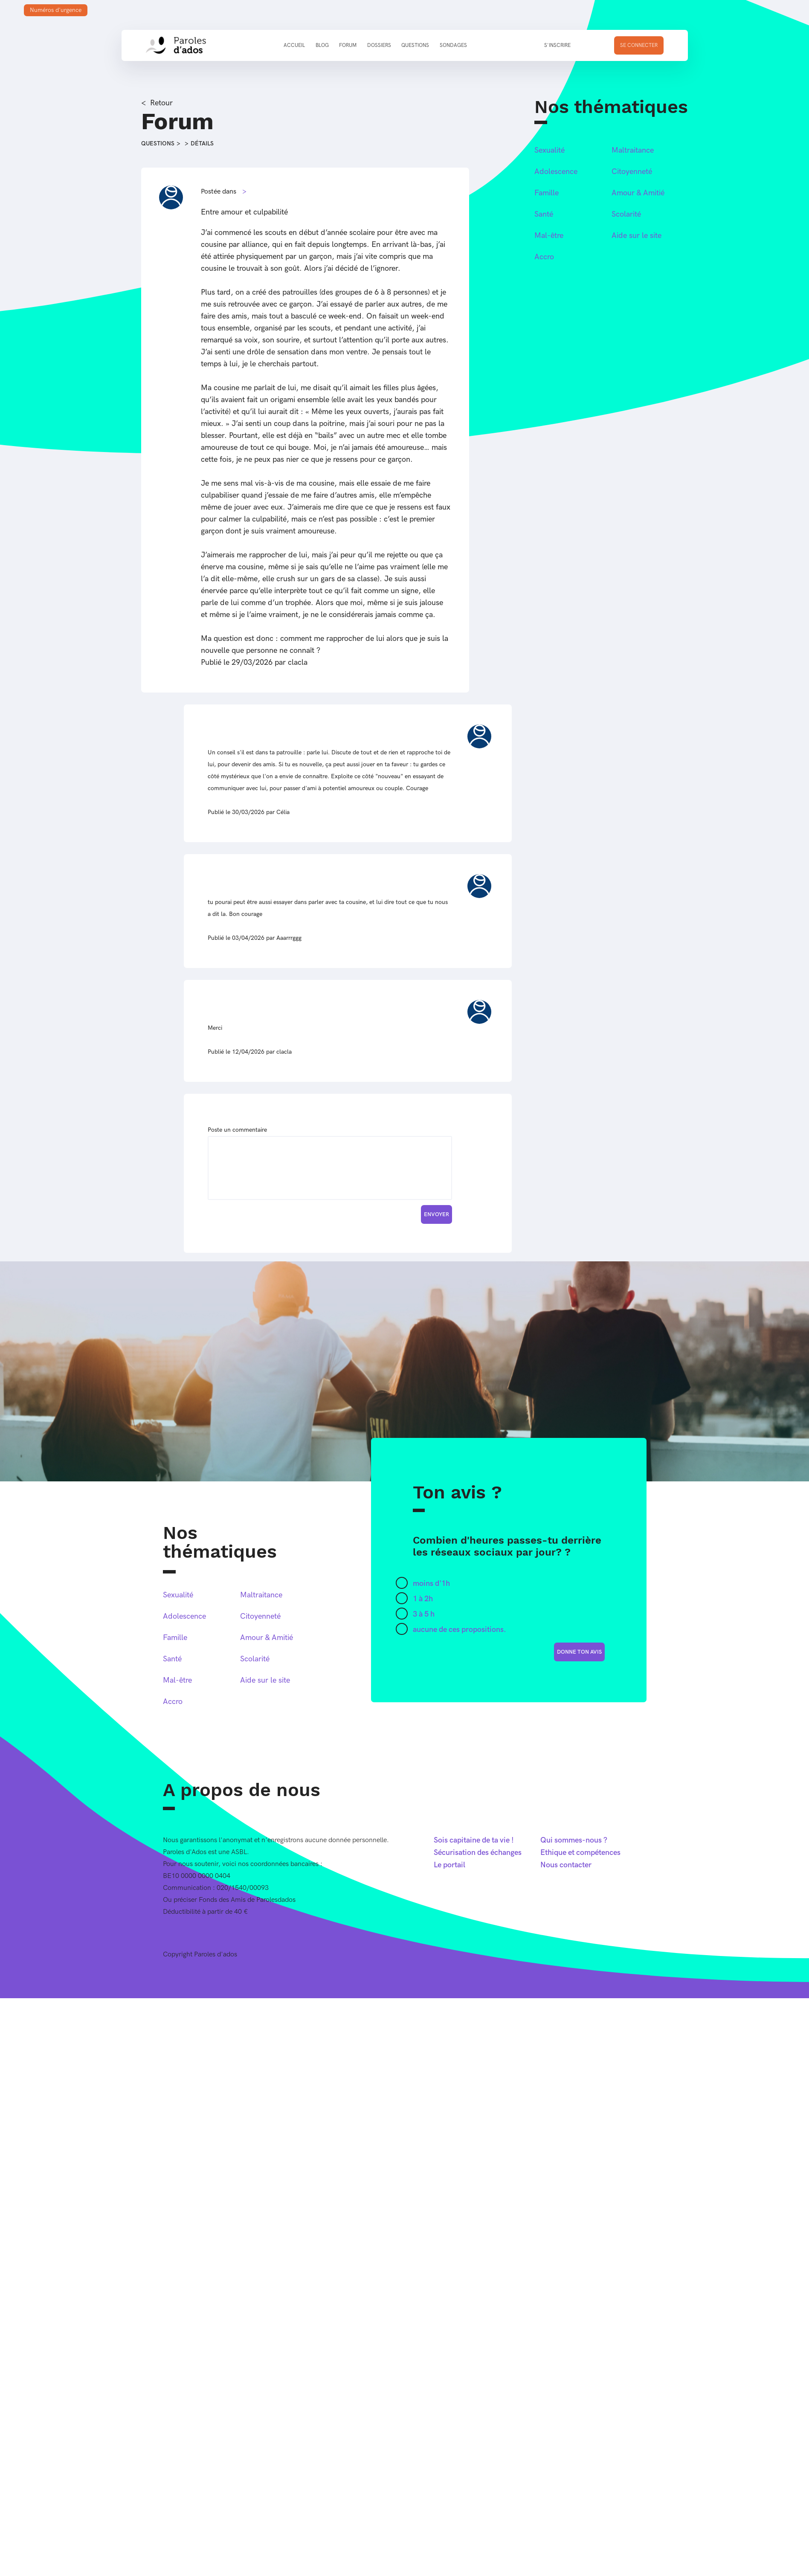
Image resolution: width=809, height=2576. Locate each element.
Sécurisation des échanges (478, 1852)
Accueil (294, 45)
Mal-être (548, 235)
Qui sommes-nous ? (573, 1840)
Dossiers (379, 45)
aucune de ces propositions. (459, 1629)
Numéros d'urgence (55, 10)
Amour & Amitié (638, 192)
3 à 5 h (424, 1614)
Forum (348, 45)
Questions (415, 45)
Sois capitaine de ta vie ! (474, 1840)
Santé (543, 214)
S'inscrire (557, 45)
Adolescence (555, 171)
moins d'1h (431, 1583)
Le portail (449, 1864)
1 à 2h (423, 1598)
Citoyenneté (632, 171)
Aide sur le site (636, 235)
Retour (161, 103)
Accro (544, 256)
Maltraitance (633, 150)
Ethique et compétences (580, 1852)
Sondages (453, 45)
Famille (546, 192)
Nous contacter (566, 1864)
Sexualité (549, 150)
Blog (322, 45)
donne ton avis (579, 1652)
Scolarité (626, 214)
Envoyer (436, 1214)
